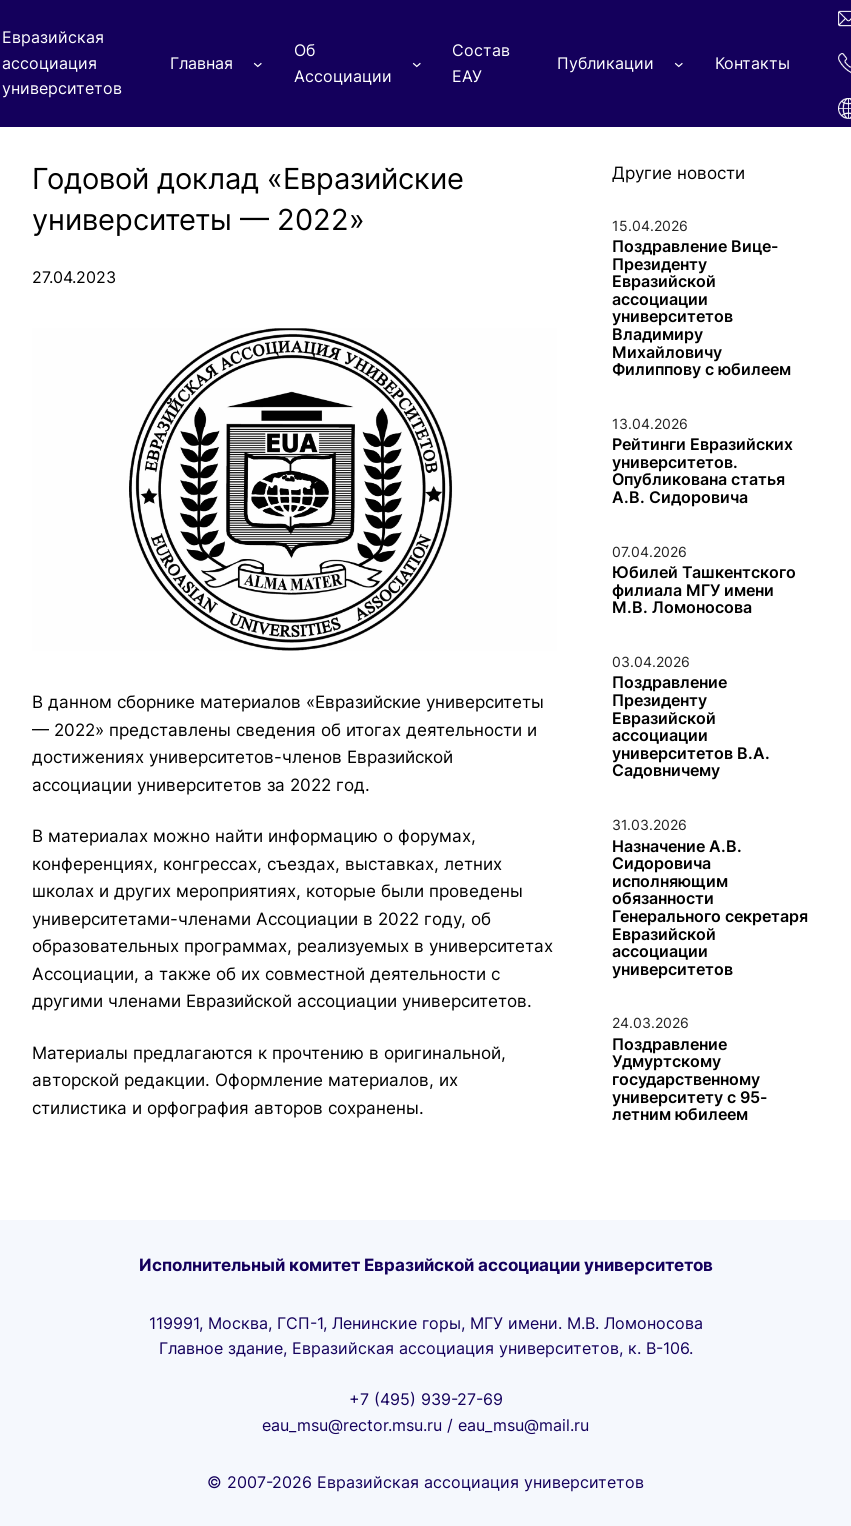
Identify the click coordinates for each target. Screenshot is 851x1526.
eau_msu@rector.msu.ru (352, 1425)
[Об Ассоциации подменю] (417, 64)
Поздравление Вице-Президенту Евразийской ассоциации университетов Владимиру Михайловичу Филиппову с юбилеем (701, 308)
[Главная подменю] (258, 64)
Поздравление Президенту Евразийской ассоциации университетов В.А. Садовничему (691, 727)
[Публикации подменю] (679, 64)
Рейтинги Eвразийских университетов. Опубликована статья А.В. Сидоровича (702, 471)
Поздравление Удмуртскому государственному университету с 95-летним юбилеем (689, 1080)
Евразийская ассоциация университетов (62, 62)
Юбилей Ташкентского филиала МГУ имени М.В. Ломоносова (704, 590)
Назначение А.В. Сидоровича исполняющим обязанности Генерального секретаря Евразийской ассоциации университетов (710, 908)
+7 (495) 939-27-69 (426, 1399)
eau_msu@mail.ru (523, 1425)
